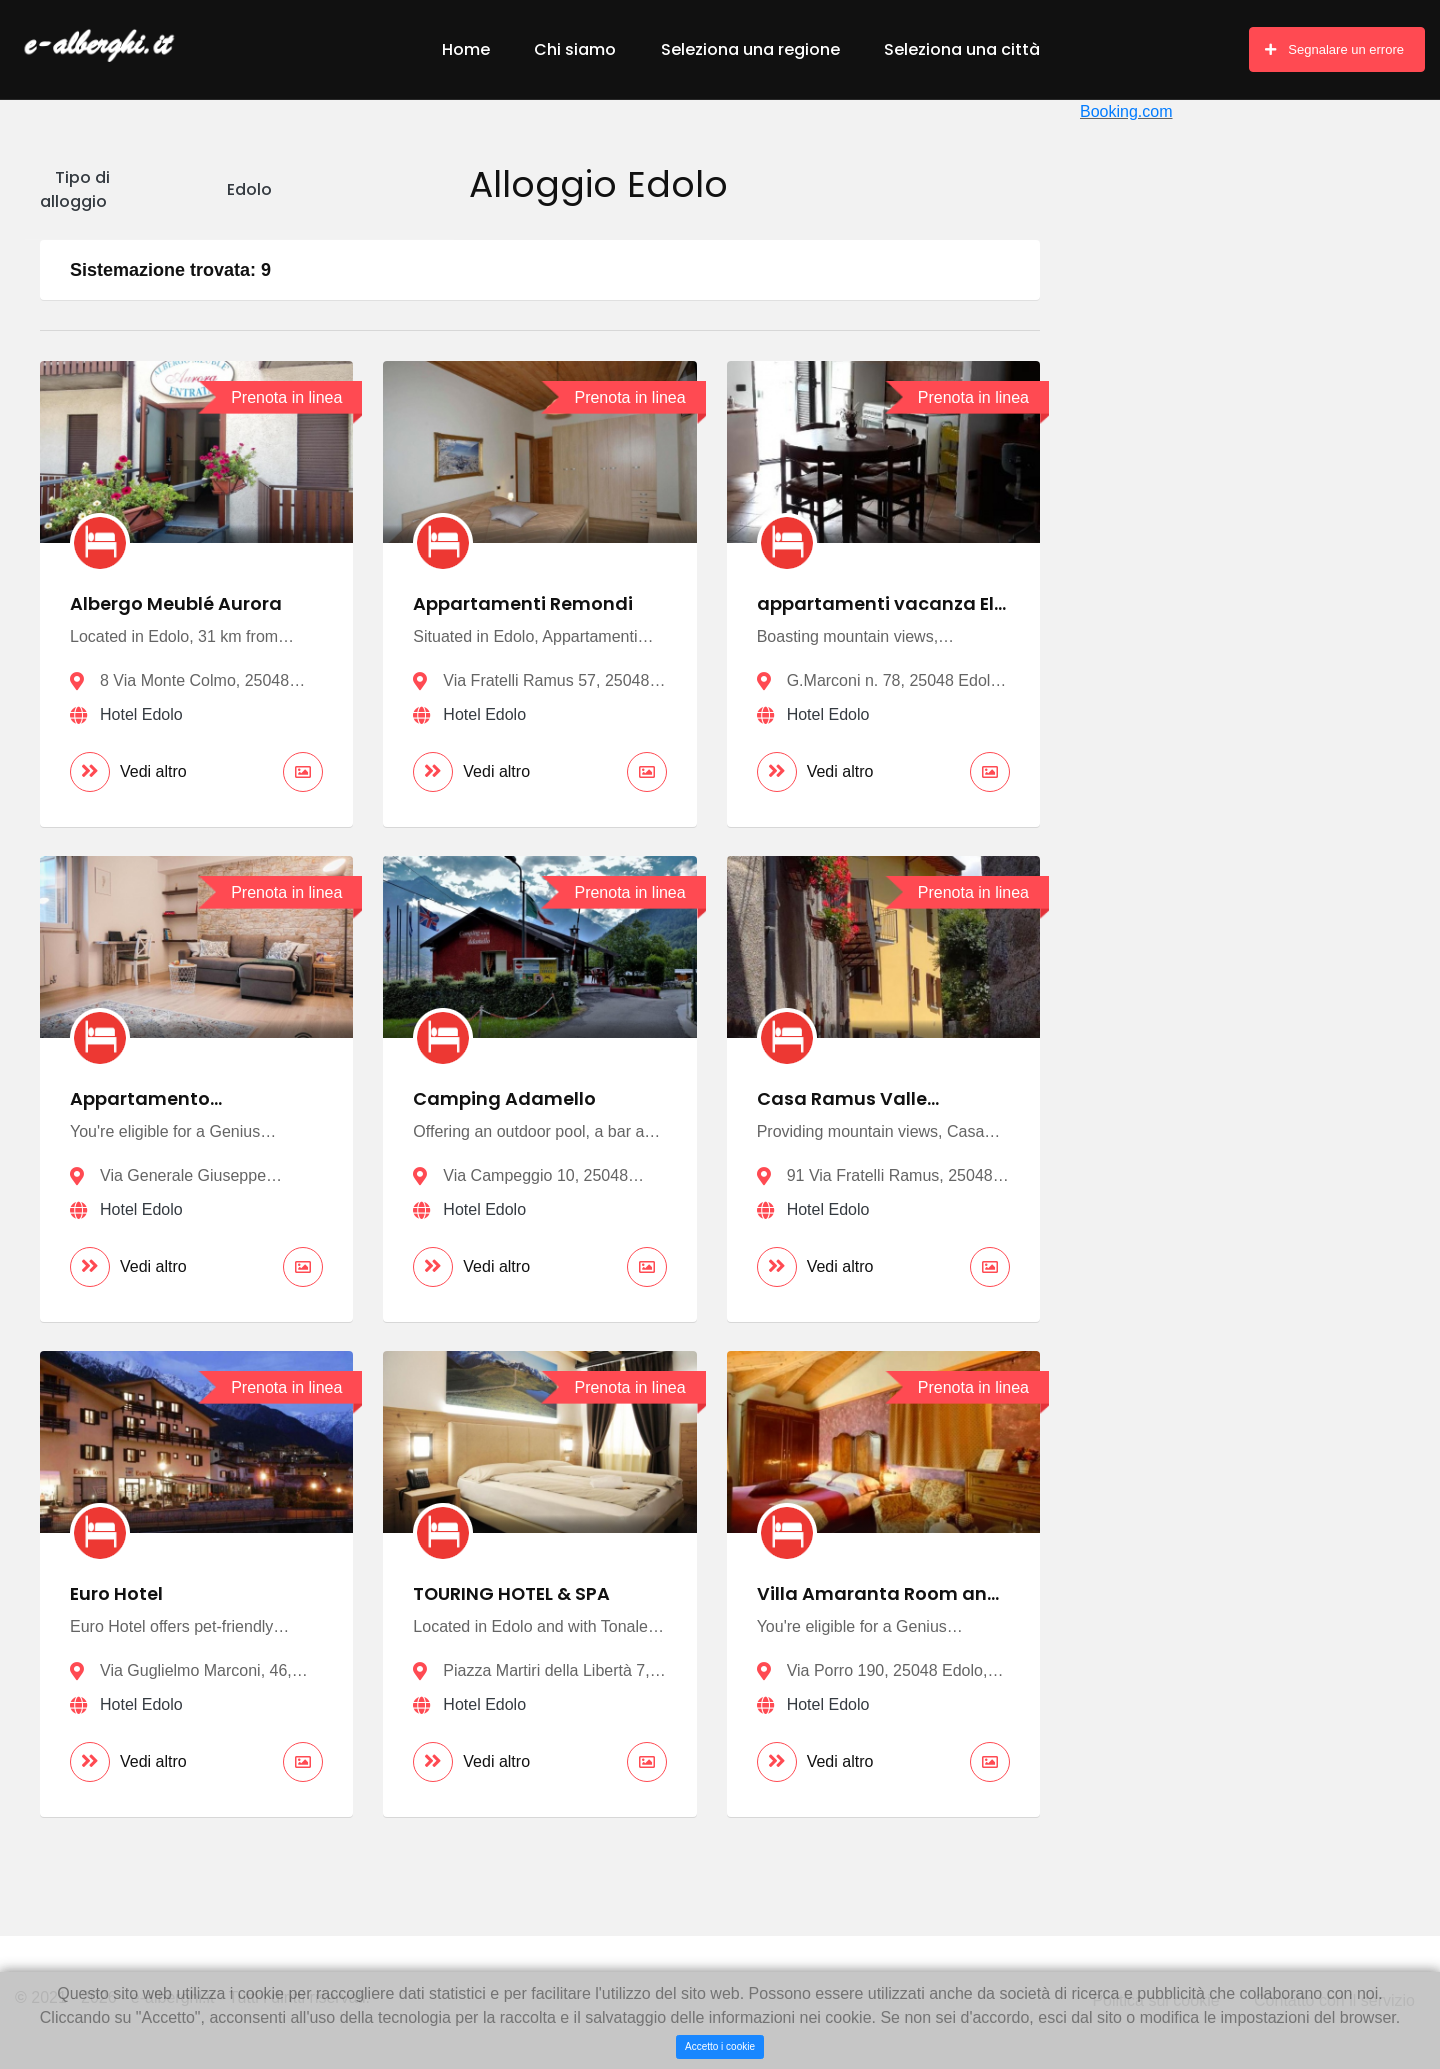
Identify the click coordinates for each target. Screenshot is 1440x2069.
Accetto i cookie (720, 2046)
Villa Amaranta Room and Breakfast (878, 1606)
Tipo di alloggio (75, 189)
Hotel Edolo (141, 714)
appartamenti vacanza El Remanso (876, 614)
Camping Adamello (504, 1099)
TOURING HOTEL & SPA (513, 1595)
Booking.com (1126, 111)
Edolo (249, 189)
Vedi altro (128, 772)
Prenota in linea (286, 397)
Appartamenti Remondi (523, 603)
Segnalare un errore (1334, 49)
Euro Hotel (117, 1595)
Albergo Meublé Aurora (176, 603)
